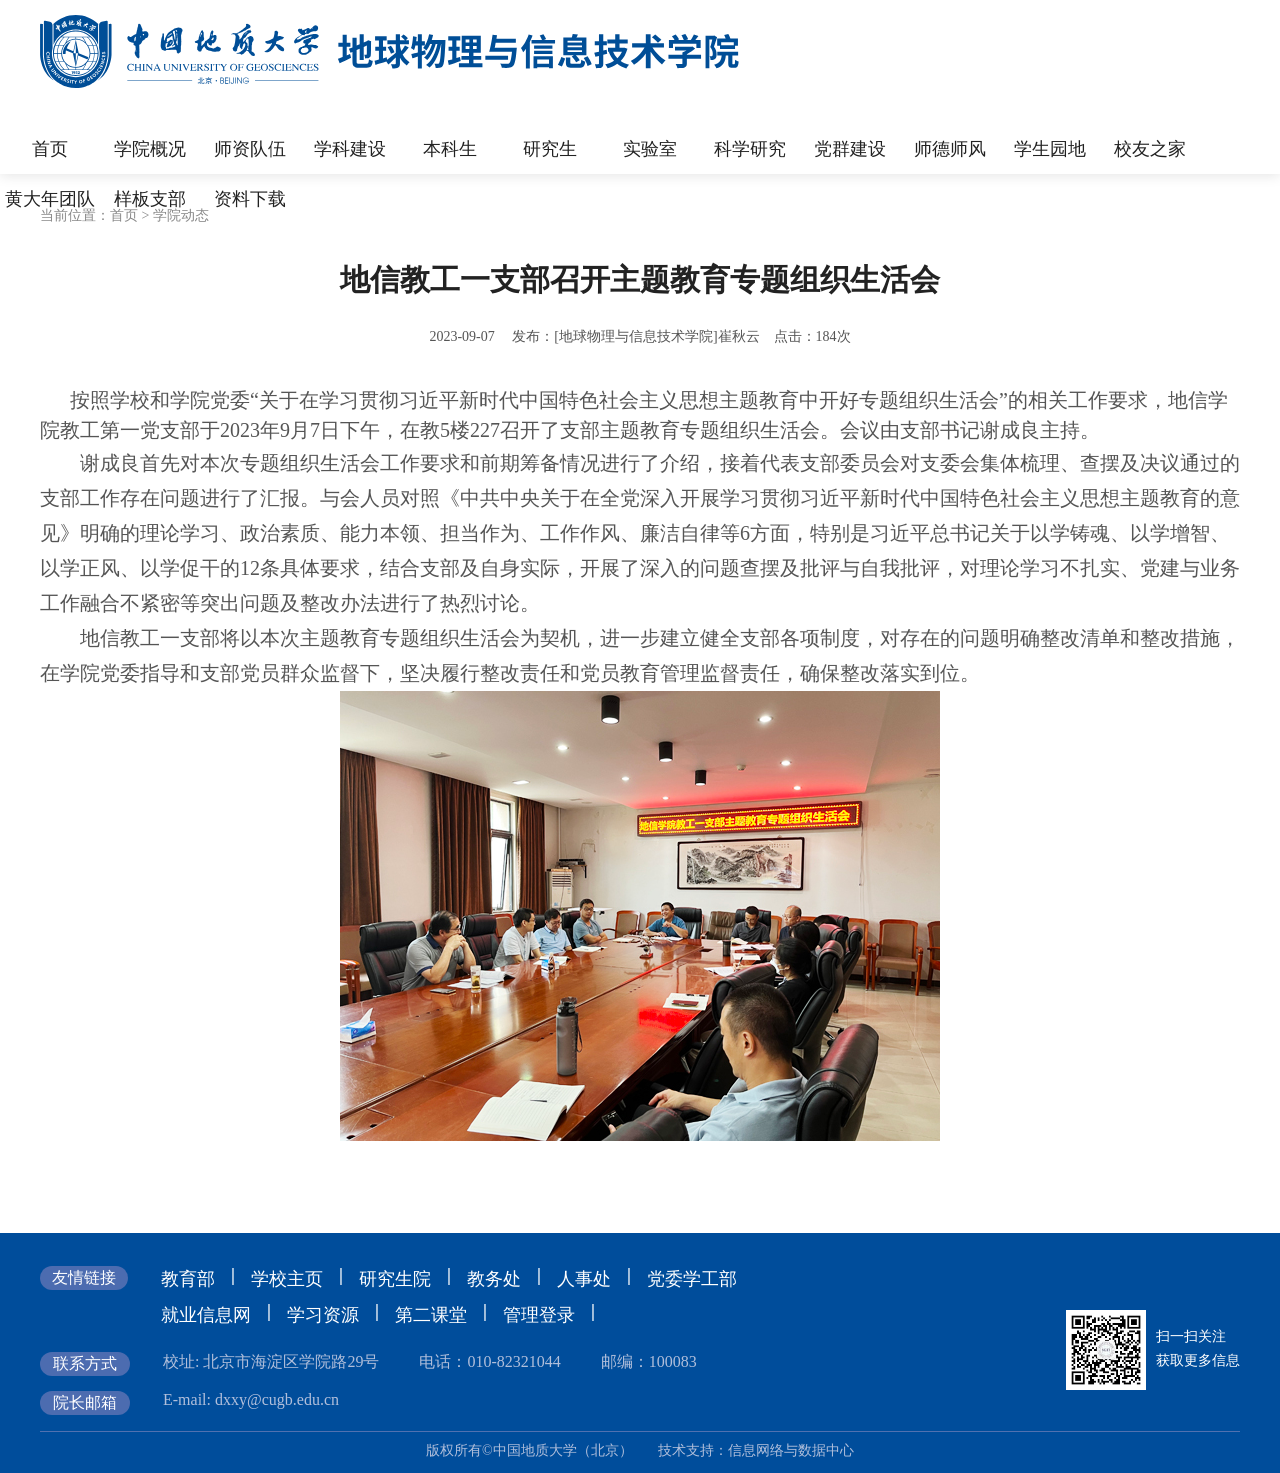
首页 (124, 215)
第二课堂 (431, 1315)
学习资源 (323, 1315)
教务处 (494, 1279)
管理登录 (539, 1315)
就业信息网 (206, 1315)
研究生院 (395, 1279)
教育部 (188, 1279)
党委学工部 (692, 1279)
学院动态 (181, 215)
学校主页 (287, 1279)
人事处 (584, 1279)
